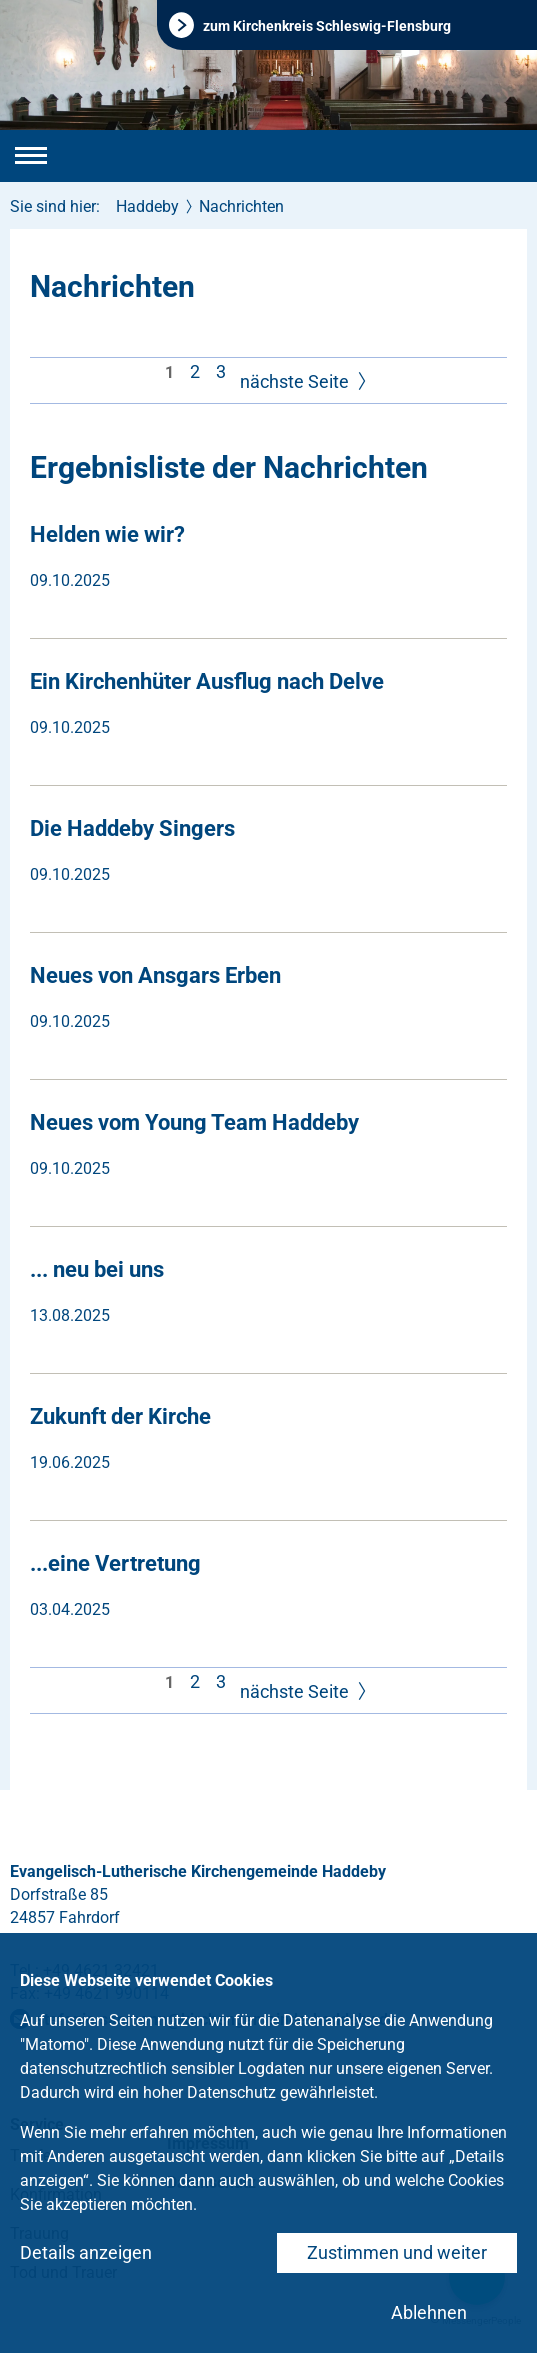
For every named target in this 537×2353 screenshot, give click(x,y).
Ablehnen (429, 2312)
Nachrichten (241, 206)
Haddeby (147, 206)
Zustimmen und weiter (397, 2252)
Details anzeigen (86, 2252)
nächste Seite (305, 382)
